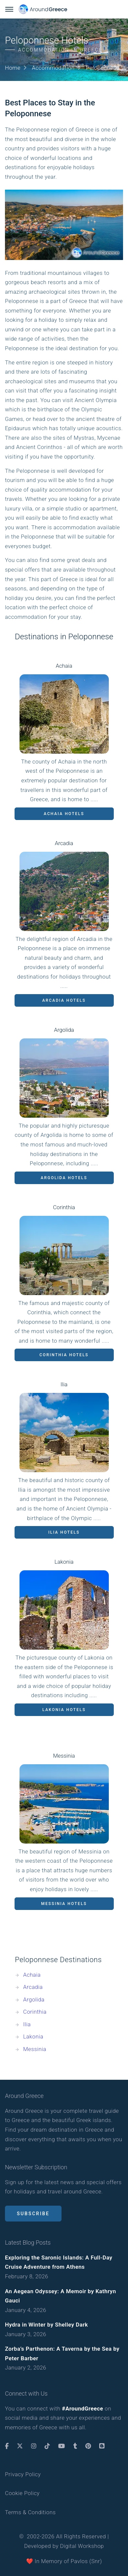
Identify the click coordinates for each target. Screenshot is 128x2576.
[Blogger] (102, 2446)
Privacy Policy (23, 2474)
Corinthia (64, 1207)
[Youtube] (61, 2446)
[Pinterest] (88, 2446)
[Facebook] (7, 2446)
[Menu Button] (9, 9)
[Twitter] (20, 2446)
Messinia (64, 1755)
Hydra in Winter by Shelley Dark (46, 2324)
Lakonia (64, 1561)
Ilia (64, 1384)
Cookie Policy (22, 2493)
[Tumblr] (75, 2446)
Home (13, 67)
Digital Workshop (82, 2546)
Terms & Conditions (30, 2512)
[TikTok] (47, 2446)
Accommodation (53, 67)
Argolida (64, 1030)
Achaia (64, 665)
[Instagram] (34, 2446)
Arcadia (64, 843)
